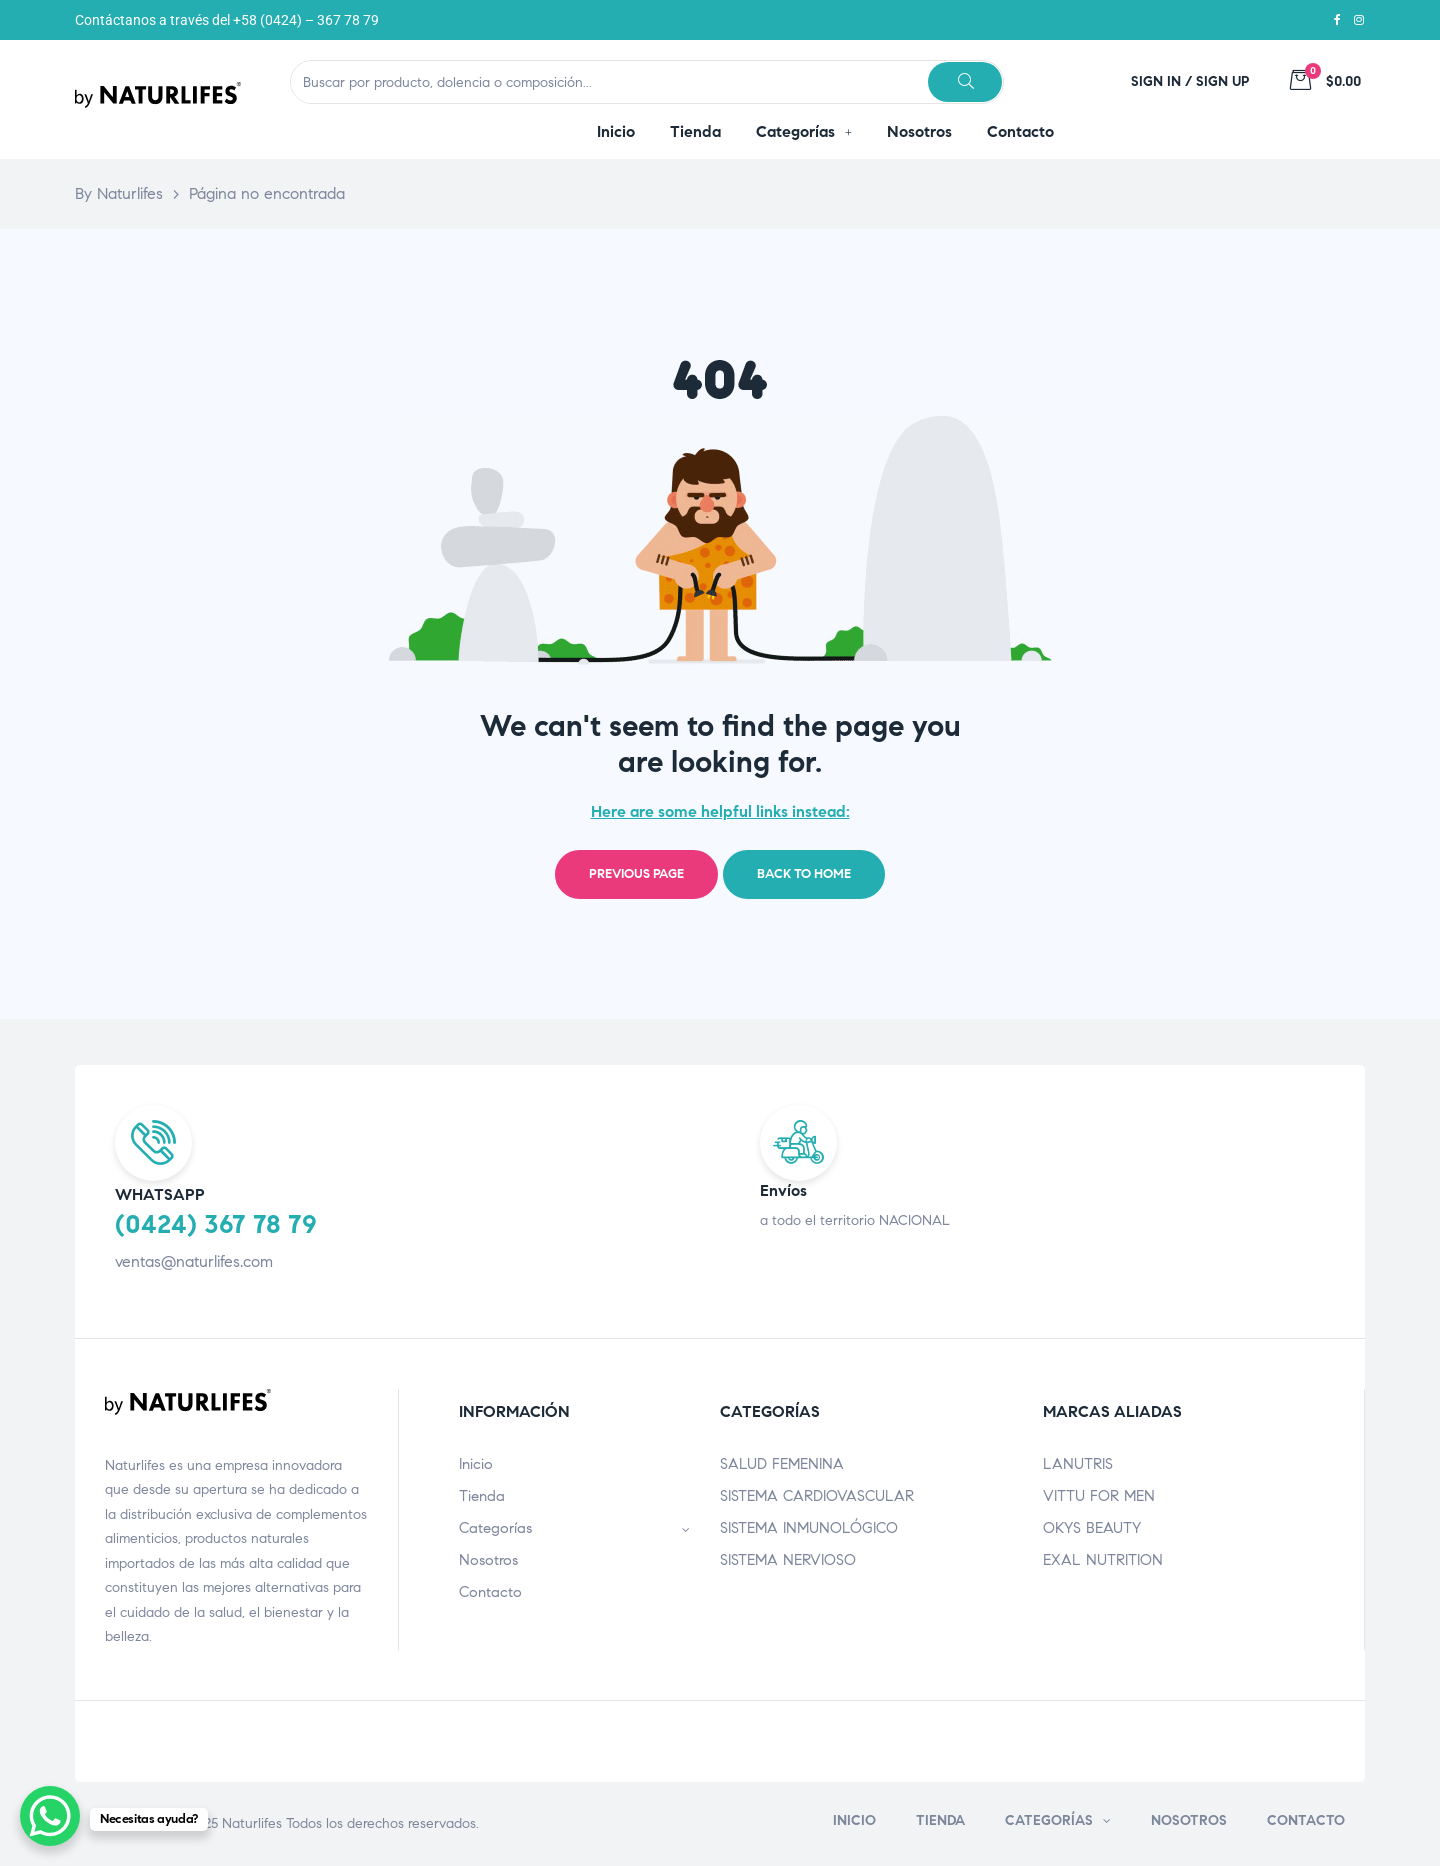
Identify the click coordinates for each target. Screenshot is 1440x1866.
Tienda (482, 1496)
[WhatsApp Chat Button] (50, 1816)
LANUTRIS (1078, 1464)
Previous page (636, 874)
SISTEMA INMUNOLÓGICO (809, 1528)
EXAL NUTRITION (1103, 1560)
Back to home (804, 874)
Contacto (490, 1592)
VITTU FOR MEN (1099, 1496)
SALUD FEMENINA (782, 1464)
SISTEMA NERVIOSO (788, 1560)
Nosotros (488, 1560)
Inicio (476, 1464)
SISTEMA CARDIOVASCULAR (817, 1496)
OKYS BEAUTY (1092, 1528)
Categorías (575, 1528)
